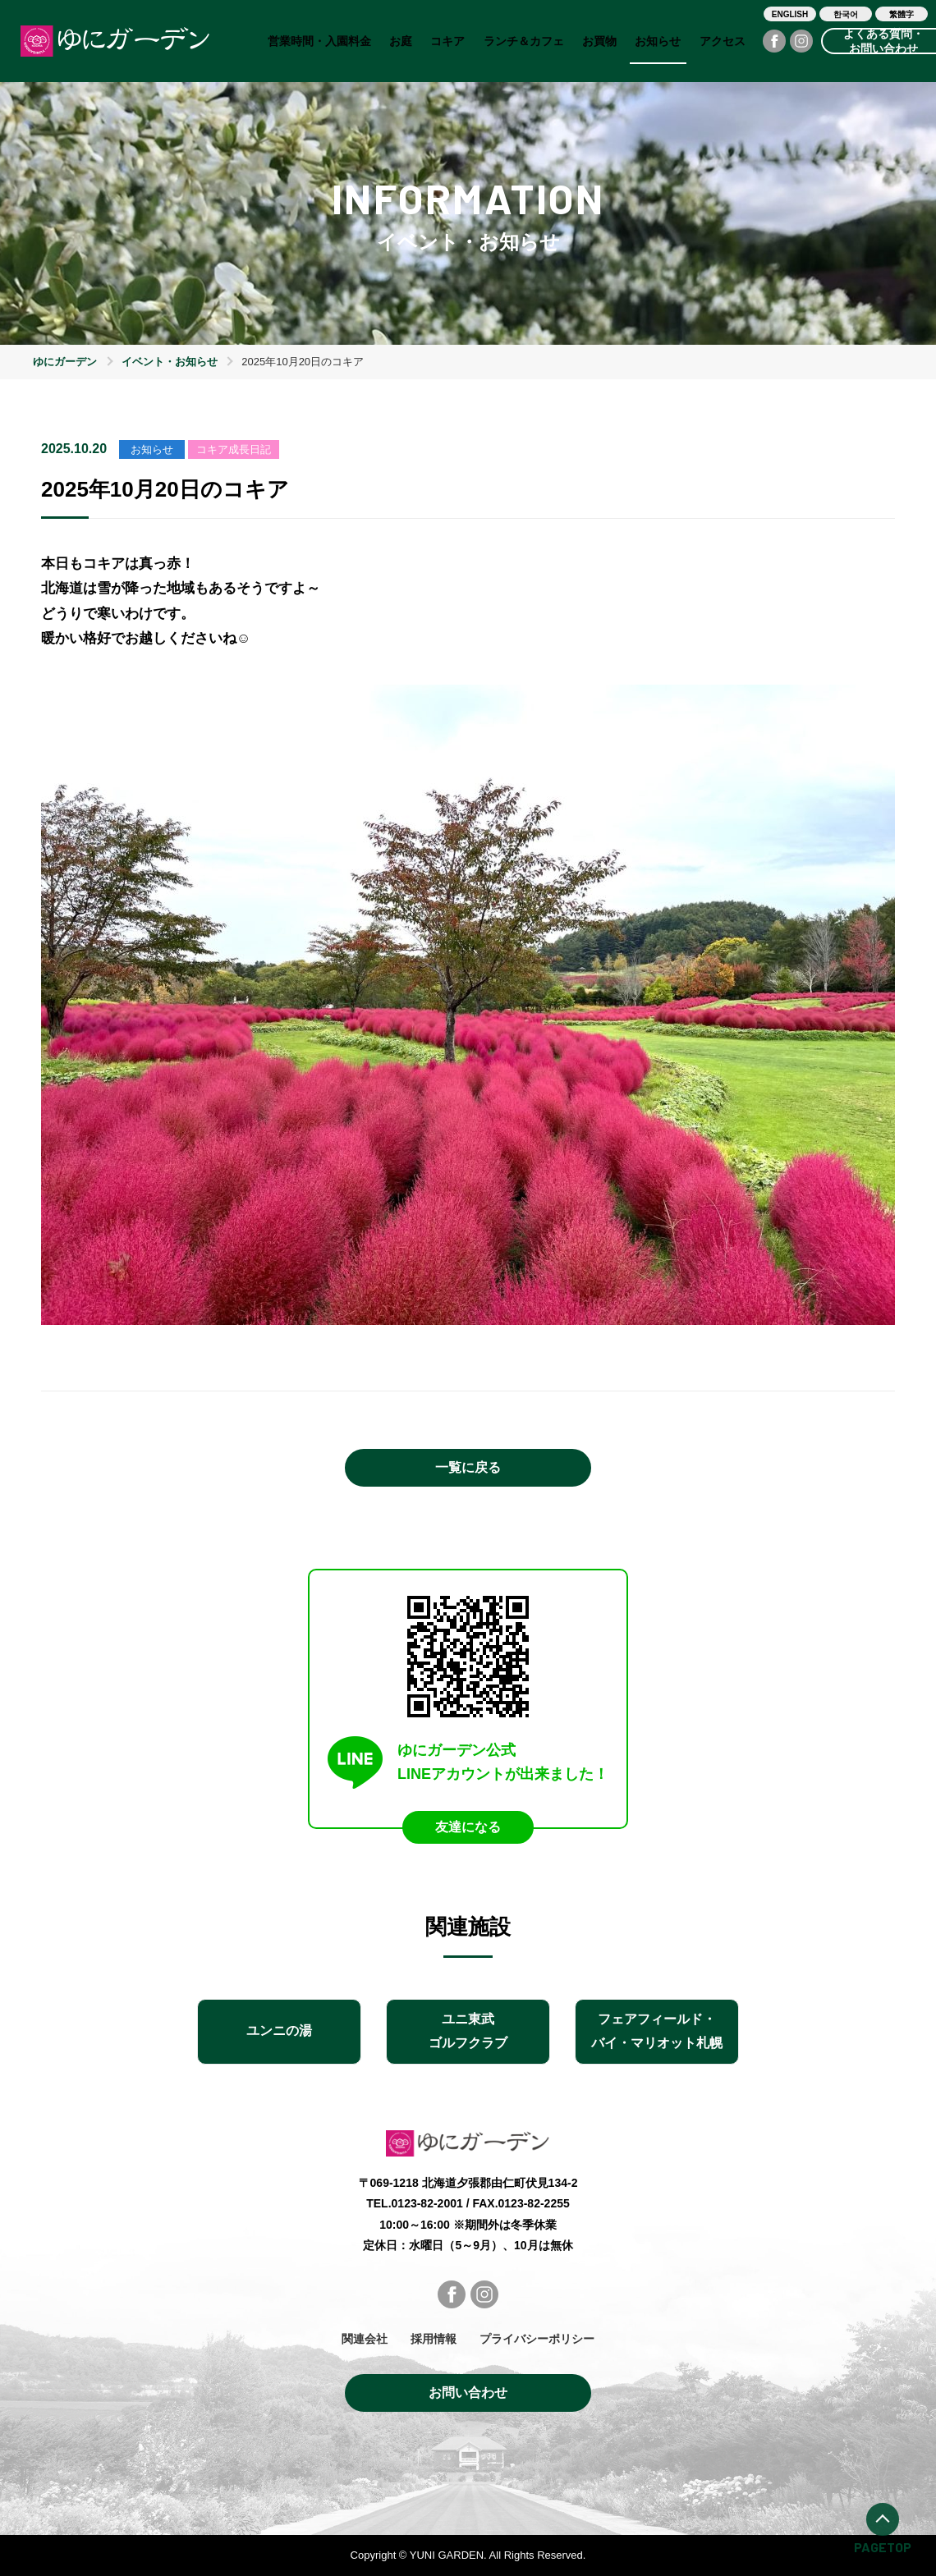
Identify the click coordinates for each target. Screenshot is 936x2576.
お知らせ (658, 41)
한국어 (845, 14)
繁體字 (901, 14)
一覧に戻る (468, 1467)
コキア (447, 41)
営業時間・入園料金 (319, 41)
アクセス (723, 41)
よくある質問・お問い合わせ (883, 41)
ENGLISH (790, 14)
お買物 (599, 41)
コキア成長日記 (233, 449)
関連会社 (365, 2338)
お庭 (400, 41)
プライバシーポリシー (536, 2338)
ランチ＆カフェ (524, 41)
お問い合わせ (468, 2393)
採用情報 (434, 2338)
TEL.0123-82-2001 (414, 2203)
